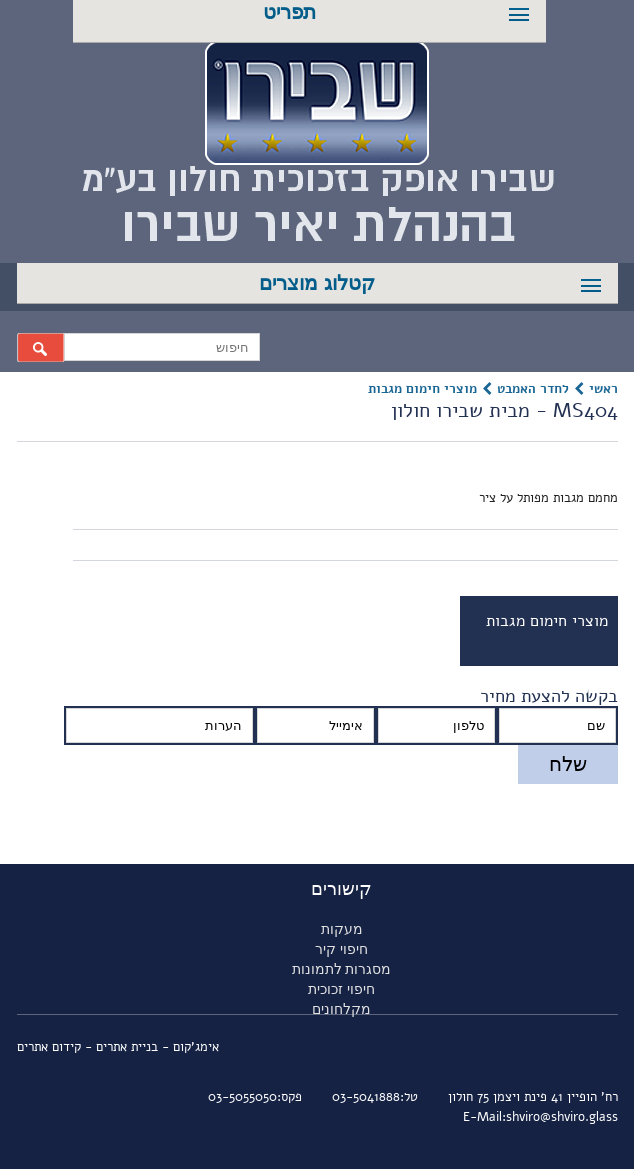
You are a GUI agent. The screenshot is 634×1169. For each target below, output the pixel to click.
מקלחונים (341, 1009)
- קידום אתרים (56, 1047)
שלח (568, 764)
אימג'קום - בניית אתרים (157, 1047)
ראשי (603, 389)
